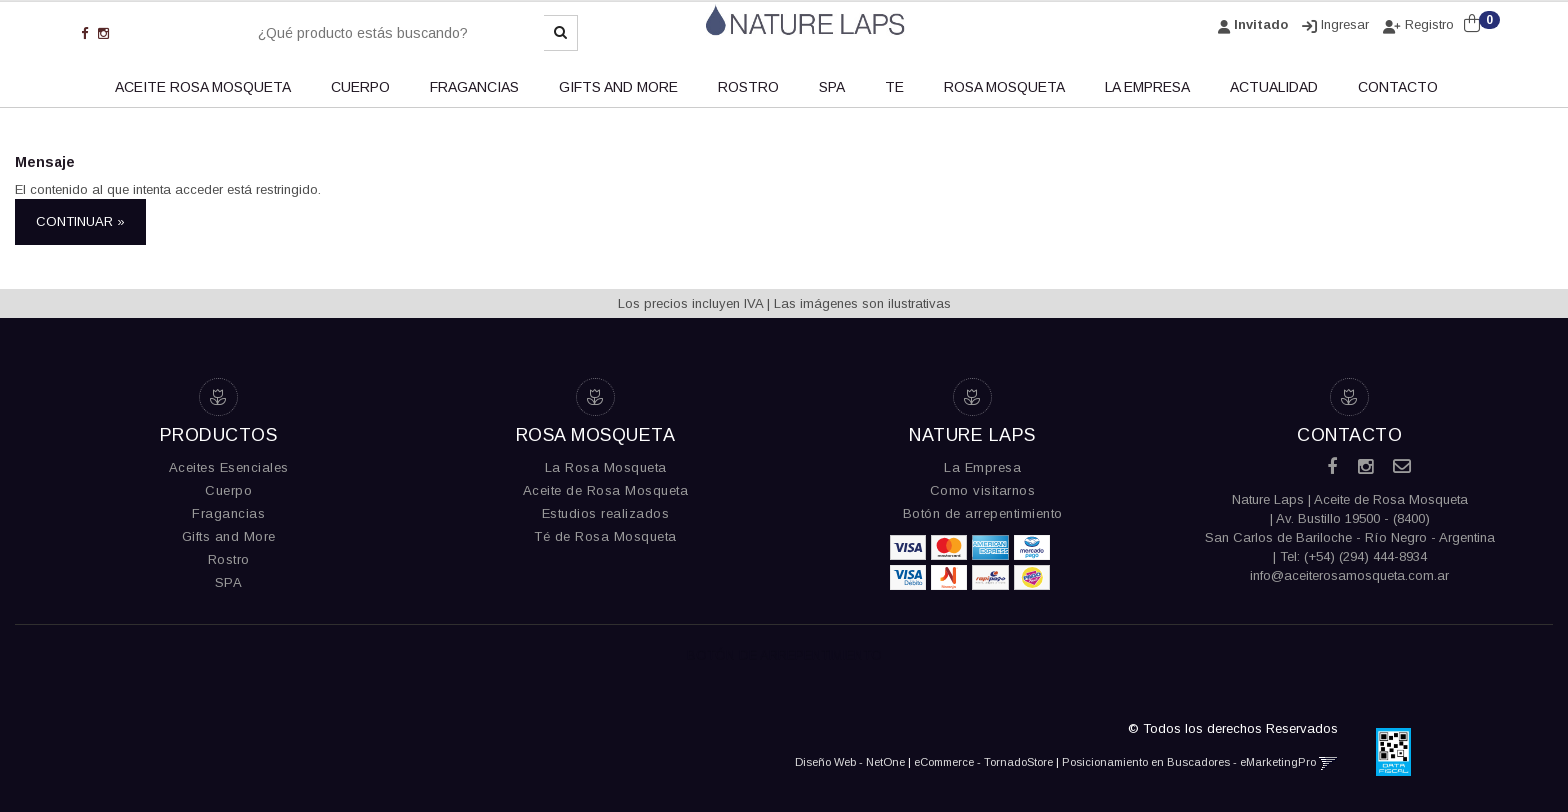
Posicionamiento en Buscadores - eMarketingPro (1189, 762)
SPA (832, 87)
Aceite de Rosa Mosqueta (606, 490)
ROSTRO (748, 87)
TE (894, 87)
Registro (1427, 24)
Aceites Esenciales (229, 467)
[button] (1328, 762)
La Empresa (982, 467)
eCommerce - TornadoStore (983, 762)
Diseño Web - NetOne (850, 762)
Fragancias (228, 513)
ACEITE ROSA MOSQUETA (203, 87)
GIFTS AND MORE (618, 87)
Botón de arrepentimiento (983, 513)
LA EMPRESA (1147, 87)
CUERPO (360, 87)
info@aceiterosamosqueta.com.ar (1349, 575)
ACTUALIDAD (1274, 87)
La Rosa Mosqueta (606, 467)
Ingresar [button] (1345, 24)
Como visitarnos (983, 490)
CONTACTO (1398, 87)
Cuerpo (228, 490)
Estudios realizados (606, 513)
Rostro (229, 559)
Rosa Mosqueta (1004, 87)
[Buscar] (561, 33)
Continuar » (80, 221)
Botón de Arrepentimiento (784, 654)
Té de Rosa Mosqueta (605, 536)
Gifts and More (229, 536)
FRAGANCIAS (474, 87)
